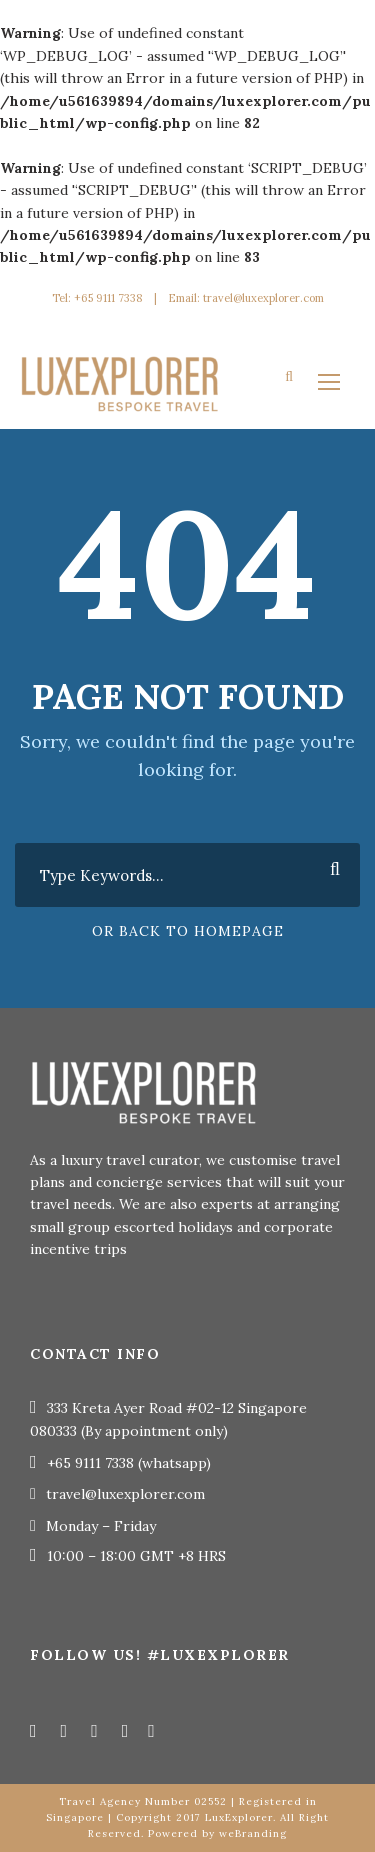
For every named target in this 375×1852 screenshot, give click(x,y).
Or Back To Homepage (188, 931)
